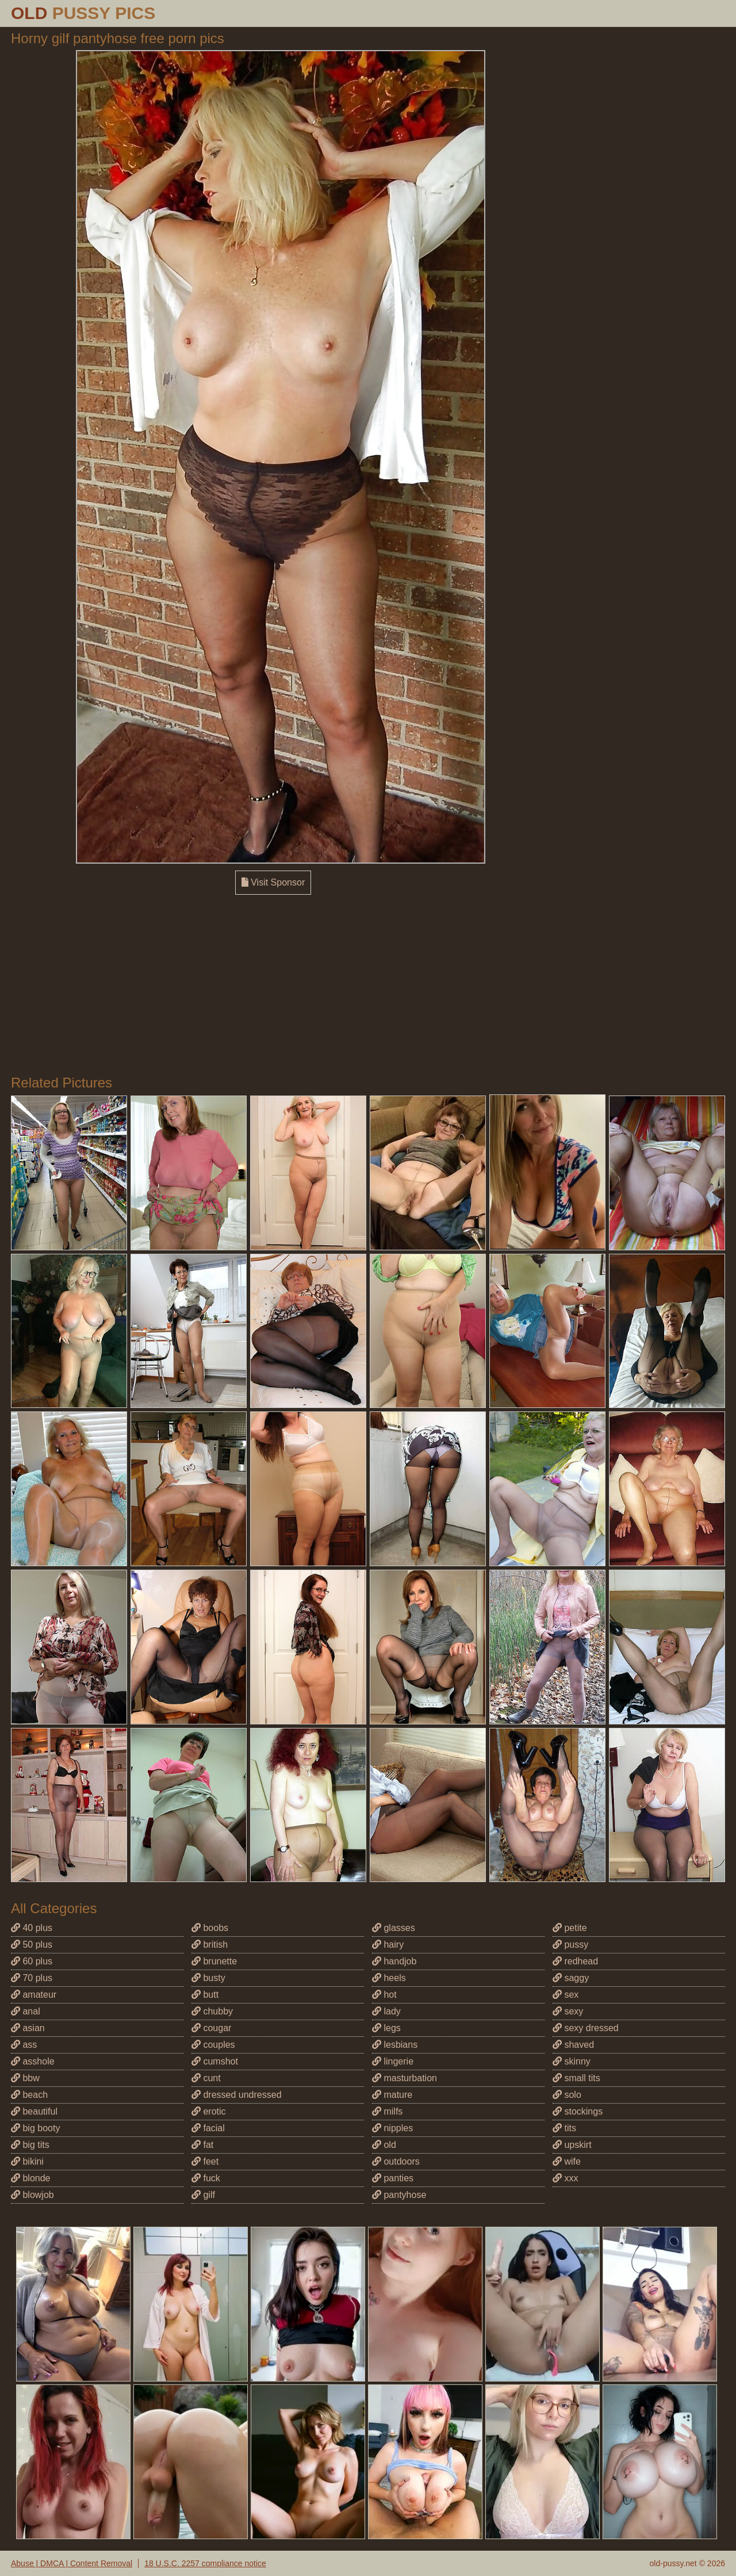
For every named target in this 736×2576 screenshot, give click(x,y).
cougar (211, 2028)
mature (392, 2095)
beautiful (34, 2111)
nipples (392, 2128)
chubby (212, 2011)
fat (202, 2145)
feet (204, 2161)
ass (24, 2045)
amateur (33, 1994)
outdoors (396, 2161)
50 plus (31, 1944)
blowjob (32, 2195)
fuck (205, 2178)
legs (386, 2028)
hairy (388, 1944)
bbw (25, 2078)
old (384, 2145)
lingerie (392, 2061)
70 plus (31, 1978)
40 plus (31, 1928)
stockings (578, 2111)
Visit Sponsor (273, 882)
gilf (203, 2195)
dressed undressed (236, 2095)
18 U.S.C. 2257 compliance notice (205, 2563)
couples (213, 2045)
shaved (573, 2045)
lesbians (394, 2045)
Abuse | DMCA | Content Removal (71, 2563)
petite (570, 1928)
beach (29, 2095)
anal (25, 2011)
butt (204, 1994)
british (209, 1944)
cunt (206, 2078)
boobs (209, 1928)
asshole (33, 2061)
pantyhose (399, 2195)
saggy (571, 1978)
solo (567, 2095)
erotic (208, 2111)
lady (386, 2011)
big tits (30, 2145)
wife (567, 2161)
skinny (572, 2061)
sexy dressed (586, 2028)
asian (28, 2028)
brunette (214, 1961)
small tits (576, 2078)
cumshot (214, 2061)
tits (564, 2128)
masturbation (404, 2078)
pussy (570, 1944)
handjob (394, 1961)
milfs (387, 2111)
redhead (575, 1961)
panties (392, 2178)
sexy (568, 2011)
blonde (31, 2178)
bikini (27, 2161)
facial (208, 2128)
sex (565, 1994)
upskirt (572, 2145)
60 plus (31, 1961)
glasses (393, 1928)
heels (389, 1978)
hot (384, 1994)
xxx (565, 2178)
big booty (35, 2128)
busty (208, 1978)
